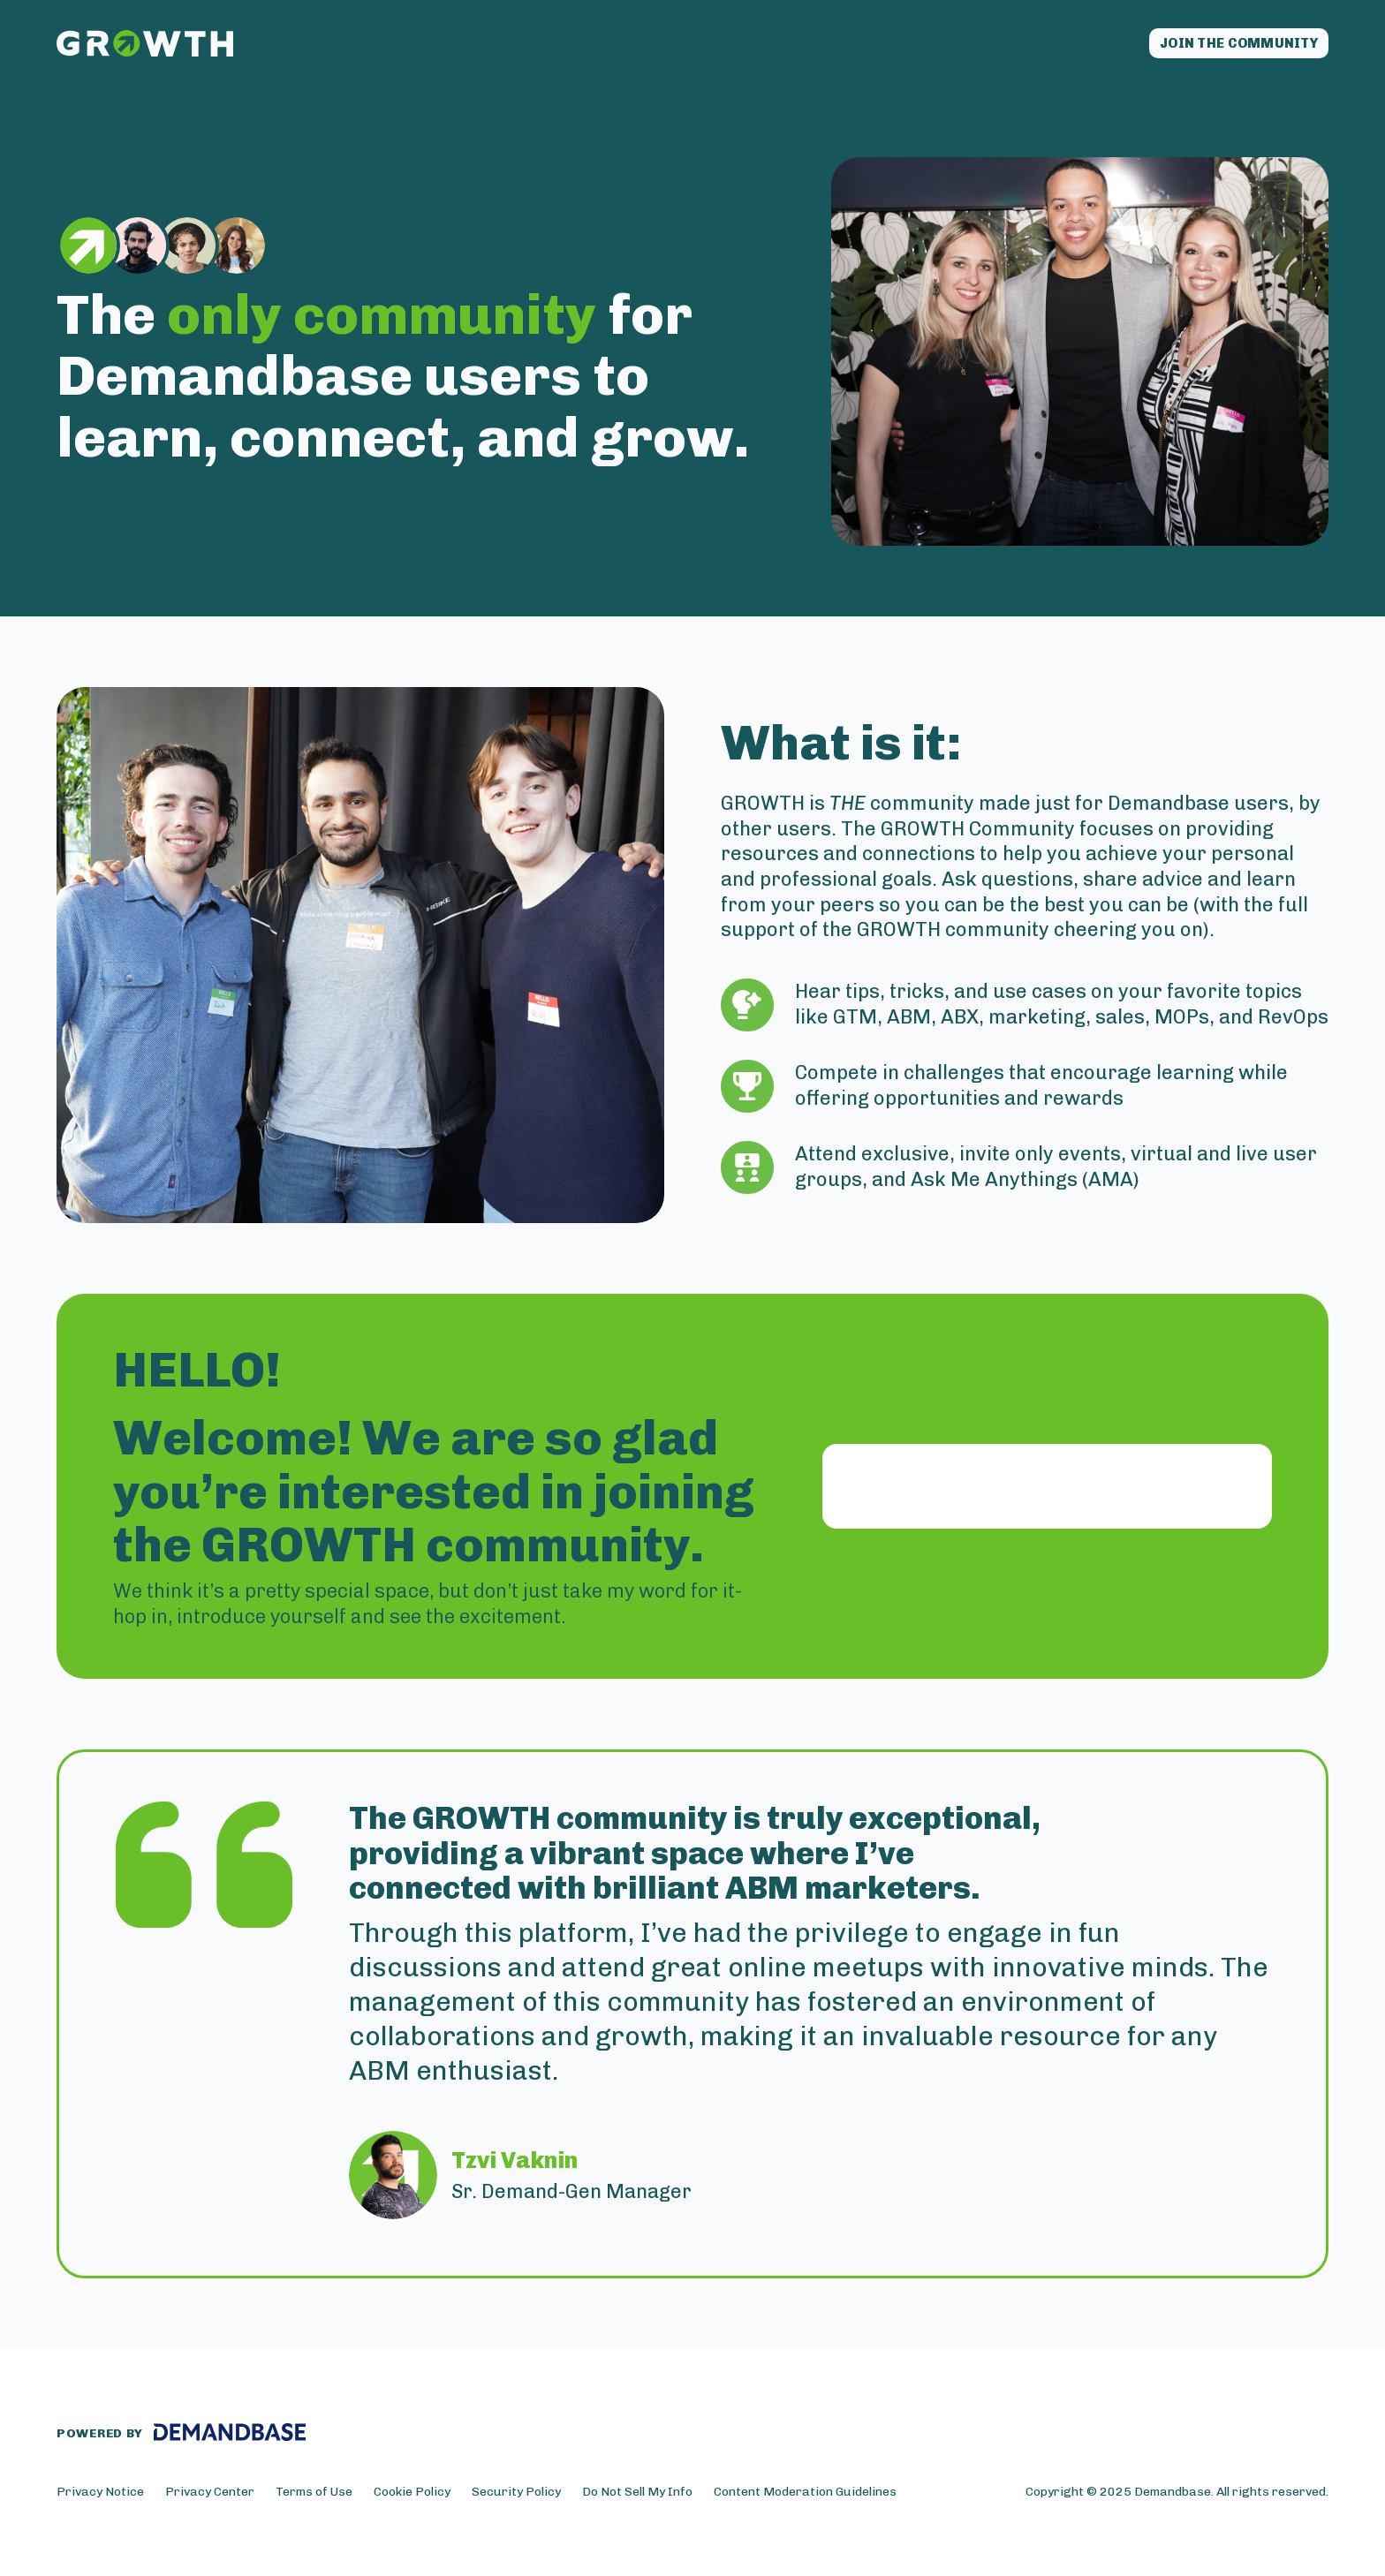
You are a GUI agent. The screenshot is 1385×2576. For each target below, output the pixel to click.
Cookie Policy (412, 2496)
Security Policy (516, 2496)
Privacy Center (209, 2496)
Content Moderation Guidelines (805, 2496)
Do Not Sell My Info (637, 2496)
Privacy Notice (100, 2496)
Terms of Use (314, 2496)
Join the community (1220, 46)
